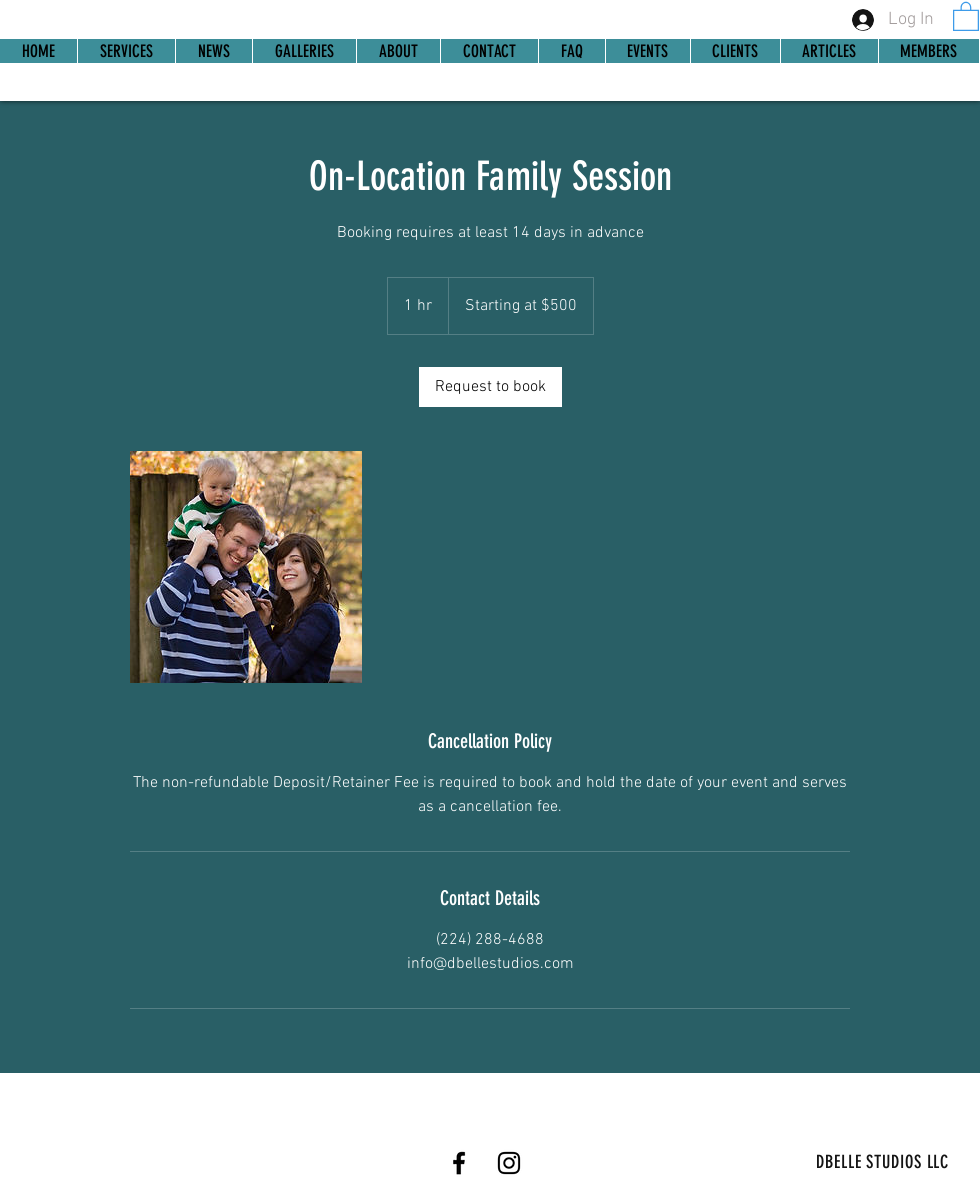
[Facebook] (459, 1163)
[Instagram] (509, 1163)
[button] (928, 51)
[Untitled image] (246, 567)
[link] (966, 15)
